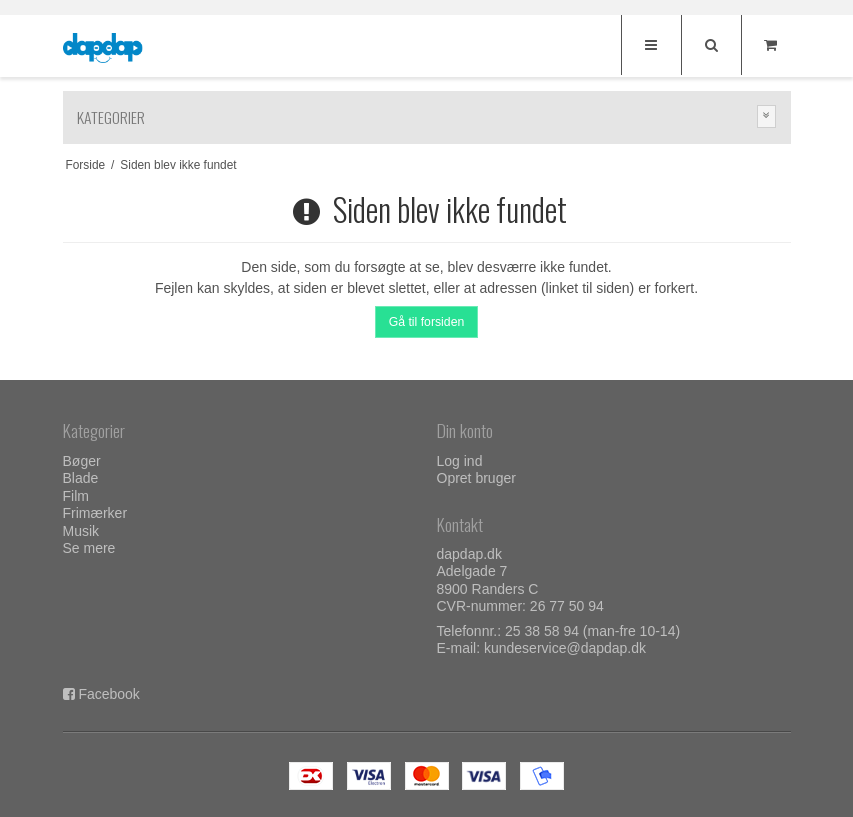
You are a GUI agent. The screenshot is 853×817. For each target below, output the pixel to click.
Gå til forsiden (427, 322)
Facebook (108, 694)
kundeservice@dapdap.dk (565, 648)
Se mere (89, 548)
